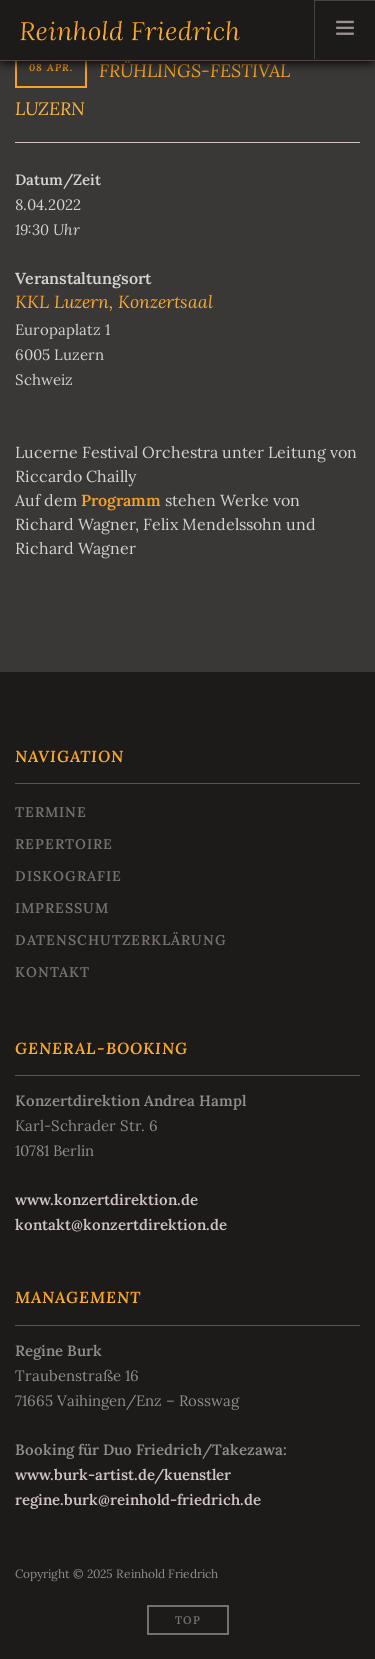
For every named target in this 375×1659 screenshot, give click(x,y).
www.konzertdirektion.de (106, 1199)
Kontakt (52, 972)
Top (188, 1620)
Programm (121, 500)
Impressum (62, 908)
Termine (51, 812)
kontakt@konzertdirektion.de (121, 1224)
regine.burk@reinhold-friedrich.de (138, 1499)
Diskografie (68, 876)
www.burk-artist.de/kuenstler (123, 1474)
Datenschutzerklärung (121, 940)
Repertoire (64, 844)
